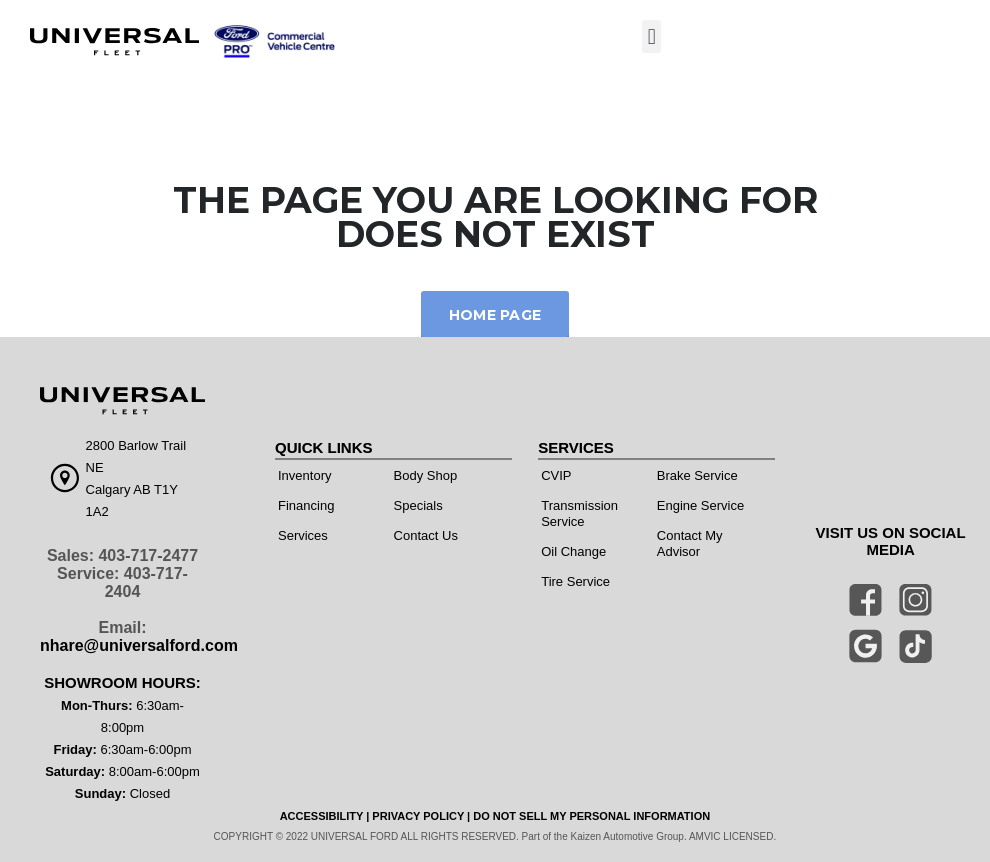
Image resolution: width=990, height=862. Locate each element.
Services (303, 535)
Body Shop (426, 475)
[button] (651, 36)
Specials (418, 505)
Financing (306, 505)
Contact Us (426, 535)
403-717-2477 (148, 555)
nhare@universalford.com (139, 645)
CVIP (556, 475)
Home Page (495, 315)
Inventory (304, 475)
